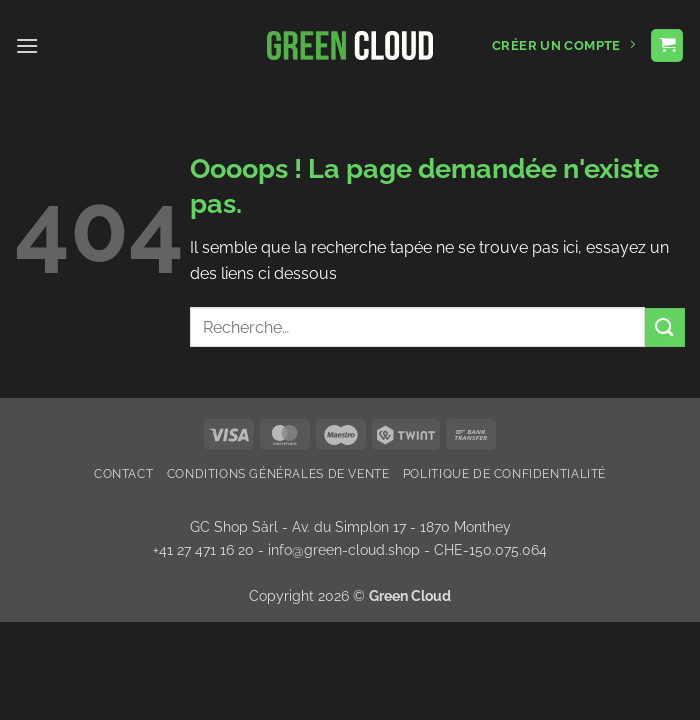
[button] (27, 45)
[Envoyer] (665, 327)
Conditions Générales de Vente (278, 473)
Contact (123, 473)
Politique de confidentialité (504, 473)
